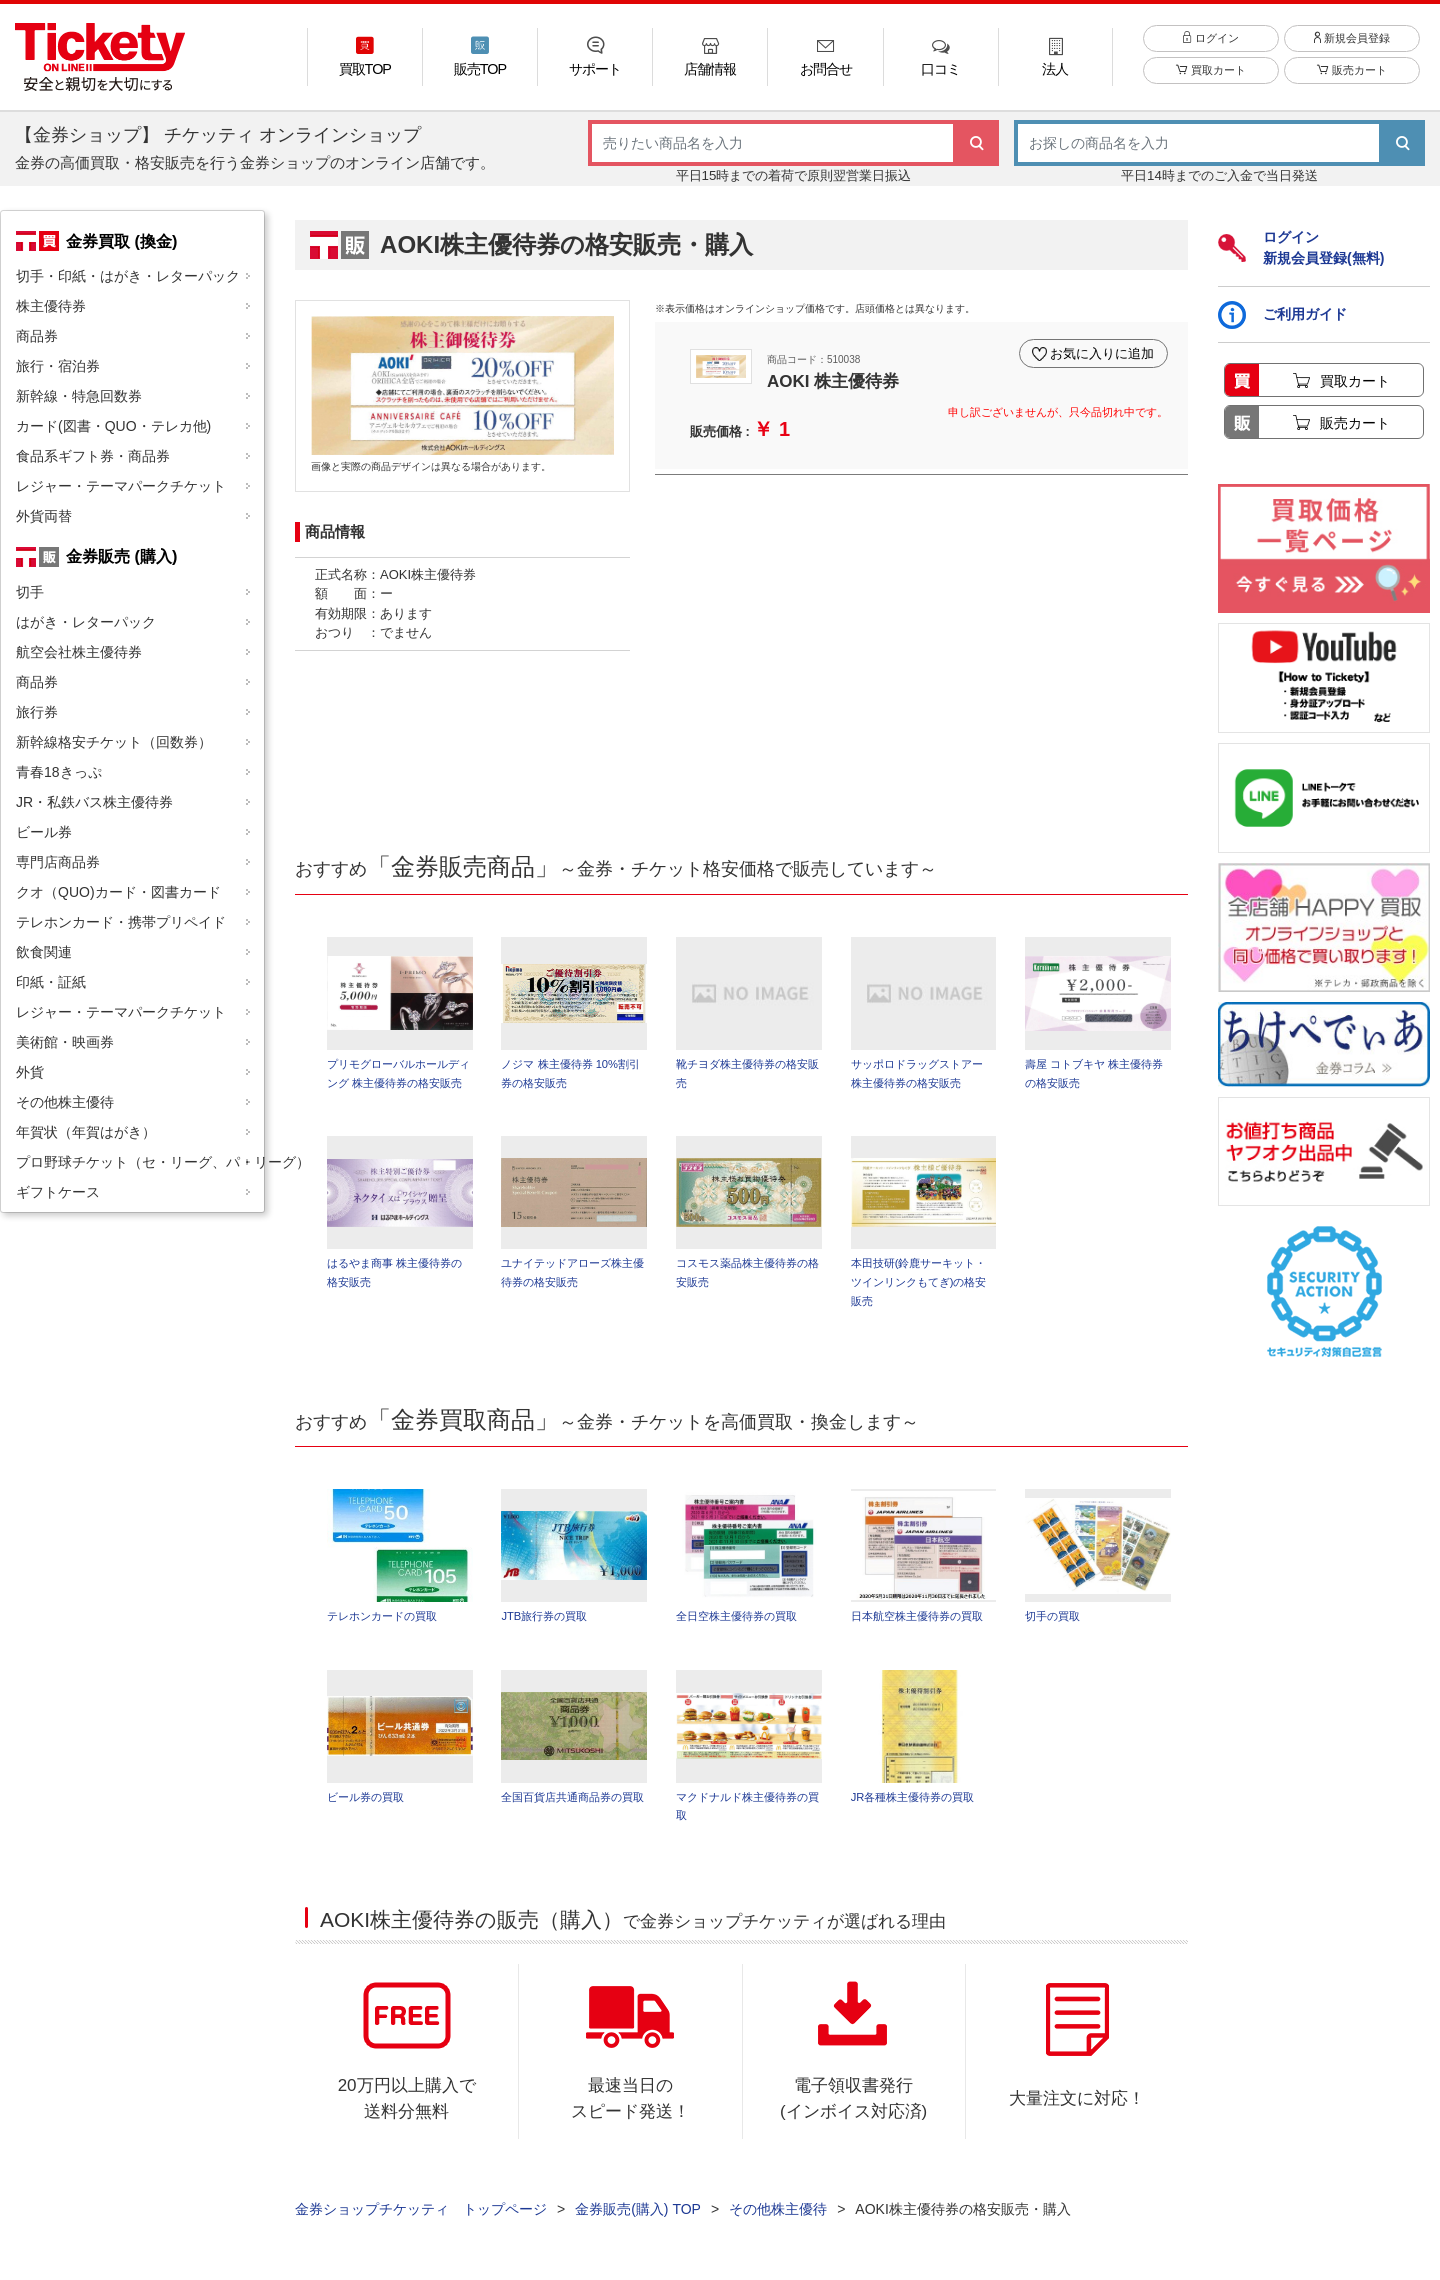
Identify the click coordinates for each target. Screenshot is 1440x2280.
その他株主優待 (65, 1102)
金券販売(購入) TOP (638, 2211)
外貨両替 (44, 516)
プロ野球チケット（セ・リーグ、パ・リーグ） (140, 1162)
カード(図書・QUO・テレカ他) (113, 426)
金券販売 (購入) (121, 556)
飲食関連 (44, 952)
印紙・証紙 (51, 982)
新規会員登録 (1352, 39)
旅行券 (37, 712)
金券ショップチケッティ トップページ (421, 2211)
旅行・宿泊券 (58, 366)
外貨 (30, 1072)
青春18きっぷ (59, 772)
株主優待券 (51, 306)
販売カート (1351, 72)
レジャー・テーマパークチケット (121, 486)
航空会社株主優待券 (79, 652)
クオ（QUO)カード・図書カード (118, 892)
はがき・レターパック (86, 622)
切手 (30, 592)
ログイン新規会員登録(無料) (1301, 247)
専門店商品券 (58, 862)
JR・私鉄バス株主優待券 (94, 802)
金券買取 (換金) (121, 241)
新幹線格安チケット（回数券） (114, 742)
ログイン (1210, 39)
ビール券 (44, 832)
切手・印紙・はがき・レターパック (128, 276)
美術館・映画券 (65, 1042)
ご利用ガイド (1282, 315)
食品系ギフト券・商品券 (93, 456)
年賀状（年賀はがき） (86, 1132)
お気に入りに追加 (1102, 353)
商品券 (37, 336)
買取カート (1210, 72)
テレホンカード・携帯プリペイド (121, 922)
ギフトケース (58, 1192)
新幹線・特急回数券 (79, 396)
